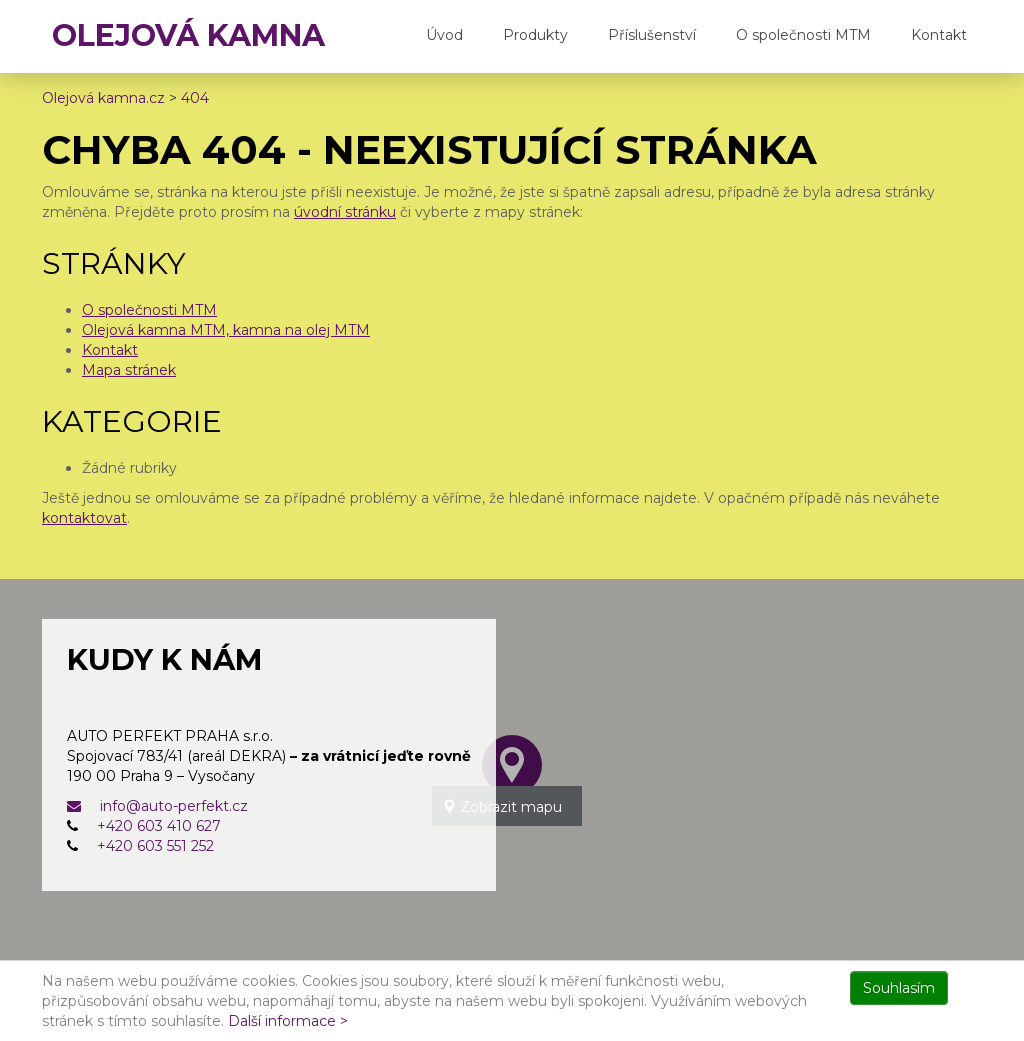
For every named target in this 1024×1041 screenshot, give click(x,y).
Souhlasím (899, 988)
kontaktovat (84, 518)
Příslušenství (652, 35)
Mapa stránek (129, 370)
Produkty (535, 35)
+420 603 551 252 (155, 846)
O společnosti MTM (803, 35)
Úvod (444, 35)
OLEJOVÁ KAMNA (188, 35)
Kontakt (939, 35)
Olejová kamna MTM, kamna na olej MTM (226, 330)
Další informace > (288, 1021)
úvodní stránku (345, 212)
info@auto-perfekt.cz (157, 806)
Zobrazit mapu (502, 807)
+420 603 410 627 (159, 826)
